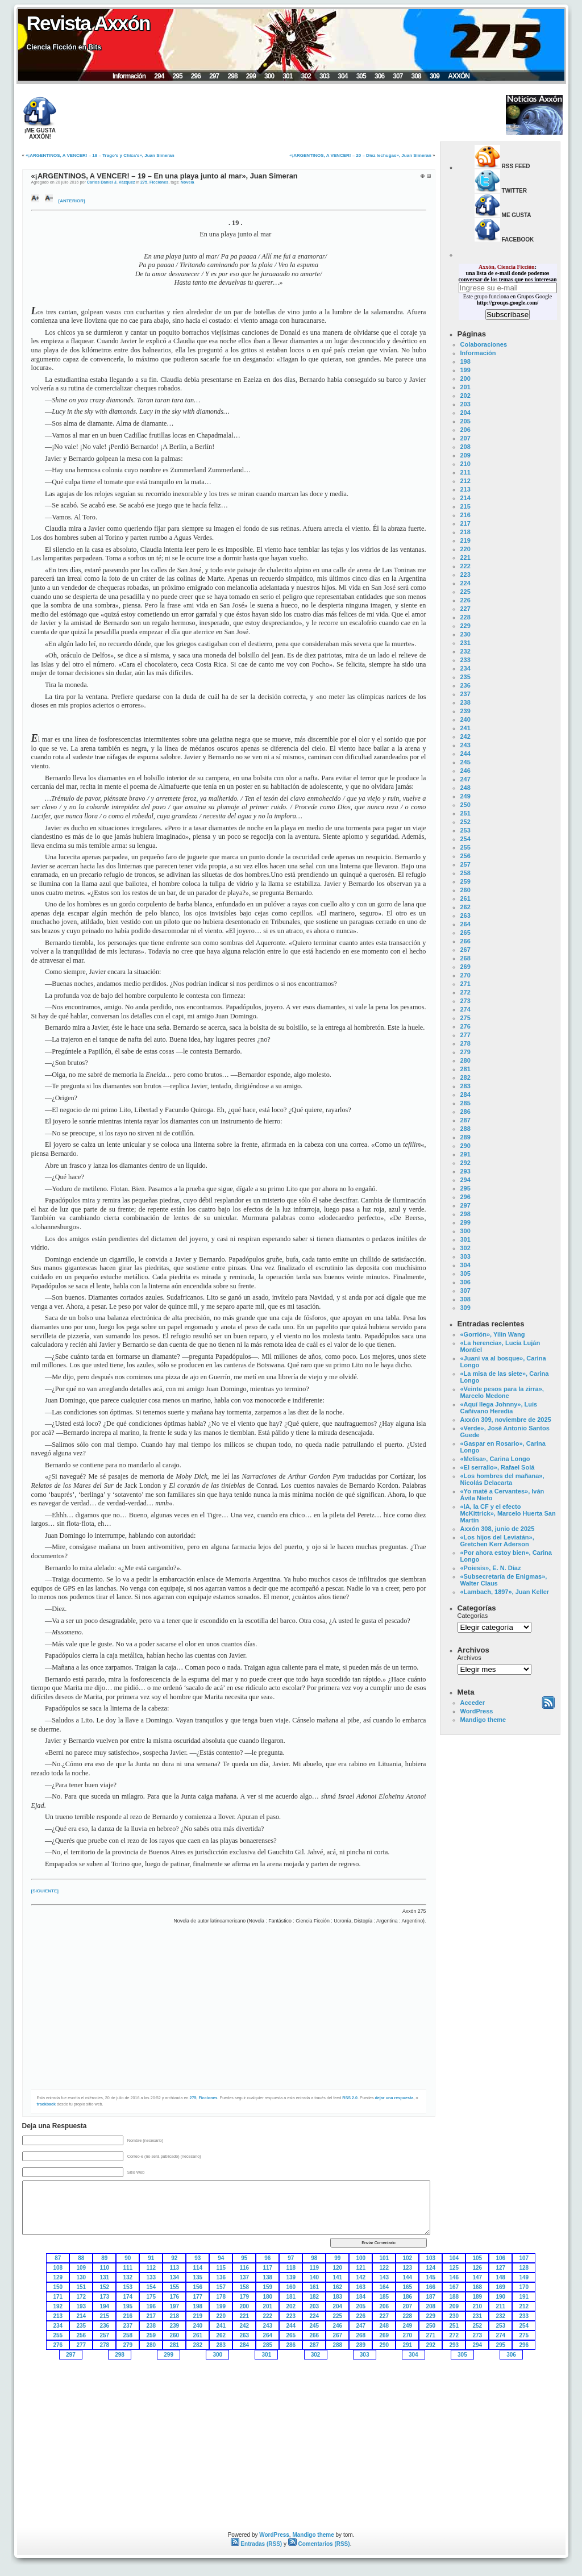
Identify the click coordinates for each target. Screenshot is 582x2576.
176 (175, 2297)
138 (268, 2277)
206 (465, 429)
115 (221, 2268)
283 (465, 1086)
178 (221, 2297)
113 (175, 2268)
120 (338, 2268)
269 (465, 966)
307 (397, 76)
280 (465, 1060)
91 (151, 2258)
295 (177, 76)
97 (291, 2258)
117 (268, 2268)
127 (501, 2268)
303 (324, 76)
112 (151, 2268)
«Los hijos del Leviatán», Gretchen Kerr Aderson (497, 1540)
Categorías (473, 1615)
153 (128, 2287)
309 (434, 76)
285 (465, 1103)
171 (58, 2297)
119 (314, 2268)
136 (221, 2277)
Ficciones (158, 182)
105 (478, 2258)
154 (151, 2287)
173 (105, 2297)
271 (465, 983)
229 (465, 625)
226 (465, 600)
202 (465, 395)
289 (465, 1137)
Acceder (472, 1702)
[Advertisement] (275, 114)
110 (105, 2268)
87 (58, 2258)
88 (81, 2258)
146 (454, 2277)
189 (478, 2297)
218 (465, 531)
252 (465, 821)
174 (128, 2297)
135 (198, 2277)
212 (465, 480)
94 (221, 2258)
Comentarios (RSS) (319, 2544)
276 (465, 1026)
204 (465, 412)
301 (287, 76)
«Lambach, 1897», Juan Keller (505, 1591)
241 (465, 728)
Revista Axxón (88, 23)
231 (465, 642)
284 (465, 1094)
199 (465, 370)
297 (214, 76)
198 (465, 361)
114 (198, 2268)
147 (478, 2277)
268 (465, 958)
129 (58, 2277)
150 (58, 2287)
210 (465, 463)
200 (465, 378)
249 (465, 796)
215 (465, 506)
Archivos (469, 1657)
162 (338, 2287)
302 (306, 76)
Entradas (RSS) (256, 2544)
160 (291, 2287)
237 (465, 693)
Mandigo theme (483, 1719)
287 (465, 1120)
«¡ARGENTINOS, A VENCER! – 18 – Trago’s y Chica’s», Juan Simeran (100, 155)
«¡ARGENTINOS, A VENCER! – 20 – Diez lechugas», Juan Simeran (360, 155)
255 (465, 847)
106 (501, 2258)
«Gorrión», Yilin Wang (492, 1334)
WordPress (476, 1711)
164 (384, 2287)
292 (465, 1162)
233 (465, 659)
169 (501, 2287)
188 (454, 2297)
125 (454, 2268)
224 (465, 583)
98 (314, 2258)
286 (465, 1111)
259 (465, 881)
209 (465, 455)
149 (524, 2277)
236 (465, 685)
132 (128, 2277)
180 (268, 2297)
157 (221, 2287)
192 (58, 2306)
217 (465, 523)
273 (465, 1000)
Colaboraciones (484, 344)
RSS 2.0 (349, 2097)
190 (501, 2297)
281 (465, 1069)
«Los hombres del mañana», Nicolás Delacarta (502, 1479)
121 (361, 2268)
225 (465, 591)
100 (361, 2258)
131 (105, 2277)
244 (465, 753)
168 (478, 2287)
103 (431, 2258)
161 (314, 2287)
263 (465, 915)
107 (524, 2258)
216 (465, 514)
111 (128, 2268)
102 (408, 2258)
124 (431, 2268)
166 (431, 2287)
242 (465, 736)
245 (465, 762)
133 (151, 2277)
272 (465, 992)
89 (104, 2258)
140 (314, 2277)
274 (465, 1009)
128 (524, 2268)
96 (267, 2258)
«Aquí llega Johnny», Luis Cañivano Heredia (499, 1407)
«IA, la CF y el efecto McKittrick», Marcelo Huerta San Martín (508, 1513)
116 (245, 2268)
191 (524, 2297)
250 (465, 804)
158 (245, 2287)
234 (465, 668)
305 (361, 76)
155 (175, 2287)
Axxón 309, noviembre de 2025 (505, 1419)
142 (361, 2277)
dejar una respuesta (394, 2097)
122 (384, 2268)
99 (337, 2258)
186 (408, 2297)
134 (175, 2277)
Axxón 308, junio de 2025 (497, 1528)
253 (465, 830)
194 (105, 2306)
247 (465, 779)
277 (465, 1034)
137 (245, 2277)
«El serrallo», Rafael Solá (497, 1467)
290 (465, 1145)
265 (465, 932)
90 (127, 2258)
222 (465, 566)
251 (465, 813)
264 (465, 924)
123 (408, 2268)
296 (196, 76)
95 (244, 2258)
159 (268, 2287)
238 (465, 702)
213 (465, 489)
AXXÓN (458, 76)
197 (175, 2306)
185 (384, 2297)
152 (105, 2287)
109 (81, 2268)
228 (465, 617)
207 (465, 438)
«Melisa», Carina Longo (495, 1458)
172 (81, 2297)
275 (143, 182)
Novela (187, 182)
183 (338, 2297)
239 (465, 711)
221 (465, 557)
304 (342, 76)
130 (81, 2277)
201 (465, 387)
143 (384, 2277)
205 (465, 421)
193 (81, 2306)
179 (245, 2297)
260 (465, 890)
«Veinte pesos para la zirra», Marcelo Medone (502, 1392)
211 (465, 472)
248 (465, 787)
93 (197, 2258)
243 (465, 745)
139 (291, 2277)
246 (465, 770)
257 (465, 864)
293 (465, 1171)
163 (361, 2287)
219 (465, 540)
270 (465, 975)
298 (232, 76)
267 (465, 949)
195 (128, 2306)
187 (431, 2297)
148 (501, 2277)
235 (465, 676)
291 (465, 1154)
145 (431, 2277)
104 (454, 2258)
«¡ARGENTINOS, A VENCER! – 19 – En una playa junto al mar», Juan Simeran (164, 176)
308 (416, 76)
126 (478, 2268)
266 (465, 941)
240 (465, 719)
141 (338, 2277)
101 (384, 2258)
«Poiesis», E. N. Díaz (490, 1567)
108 (58, 2268)
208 (465, 446)
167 (454, 2287)
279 (465, 1051)
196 (151, 2306)
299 (251, 76)
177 (198, 2297)
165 (408, 2287)
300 (269, 76)
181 (291, 2297)
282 (465, 1077)
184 (361, 2297)
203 (465, 404)
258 (465, 872)
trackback (46, 2104)
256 (465, 855)
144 (408, 2277)
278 (465, 1043)
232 (465, 651)
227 (465, 608)
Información (129, 76)
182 (314, 2297)
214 (465, 497)
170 (524, 2287)
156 (198, 2287)
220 (465, 549)
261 (465, 898)
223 (465, 574)
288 (465, 1128)
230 (465, 634)
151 (81, 2287)
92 (174, 2258)
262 (465, 907)
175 (151, 2297)
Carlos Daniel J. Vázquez (111, 182)
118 (291, 2268)
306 (379, 76)
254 (465, 838)
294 (159, 76)
